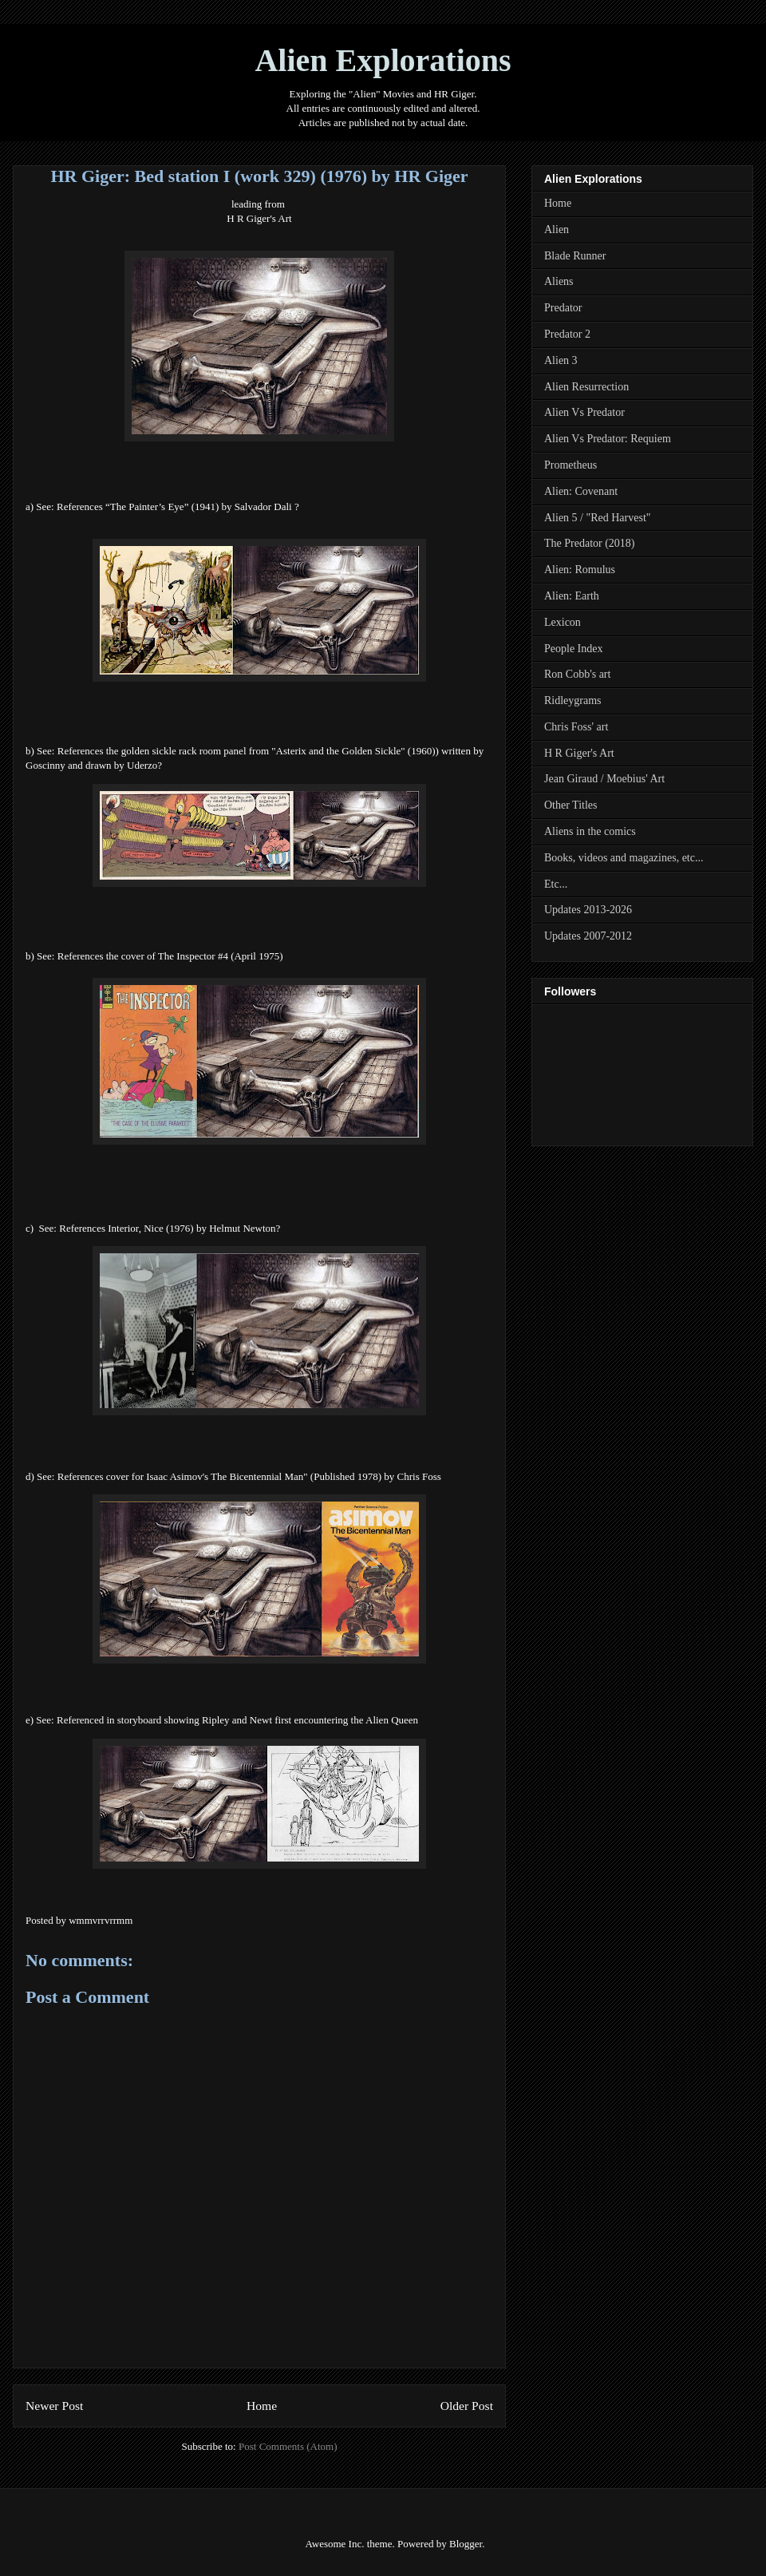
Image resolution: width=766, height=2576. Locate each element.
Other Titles (571, 805)
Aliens (559, 281)
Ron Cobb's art (577, 674)
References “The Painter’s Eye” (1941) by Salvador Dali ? (178, 506)
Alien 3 (561, 360)
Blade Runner (575, 256)
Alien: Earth (571, 596)
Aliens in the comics (590, 831)
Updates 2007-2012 (588, 936)
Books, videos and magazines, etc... (623, 858)
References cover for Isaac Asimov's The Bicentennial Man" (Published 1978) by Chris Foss (249, 1476)
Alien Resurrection (586, 387)
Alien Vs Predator (584, 412)
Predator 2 (567, 334)
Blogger (465, 2544)
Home (262, 2405)
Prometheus (570, 465)
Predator (563, 308)
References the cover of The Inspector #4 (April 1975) (171, 956)
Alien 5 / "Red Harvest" (597, 518)
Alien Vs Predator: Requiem (607, 439)
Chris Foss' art (576, 727)
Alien (556, 229)
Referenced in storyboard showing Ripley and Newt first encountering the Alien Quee (235, 1720)
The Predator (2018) (589, 543)
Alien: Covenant (581, 491)
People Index (573, 649)
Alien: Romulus (579, 570)
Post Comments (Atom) (288, 2446)
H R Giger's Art (259, 218)
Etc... (555, 884)
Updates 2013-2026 (588, 910)
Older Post (466, 2405)
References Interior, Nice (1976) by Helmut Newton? (169, 1228)
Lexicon (562, 622)
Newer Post (54, 2405)
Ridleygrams (573, 700)
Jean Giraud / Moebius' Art (604, 779)
